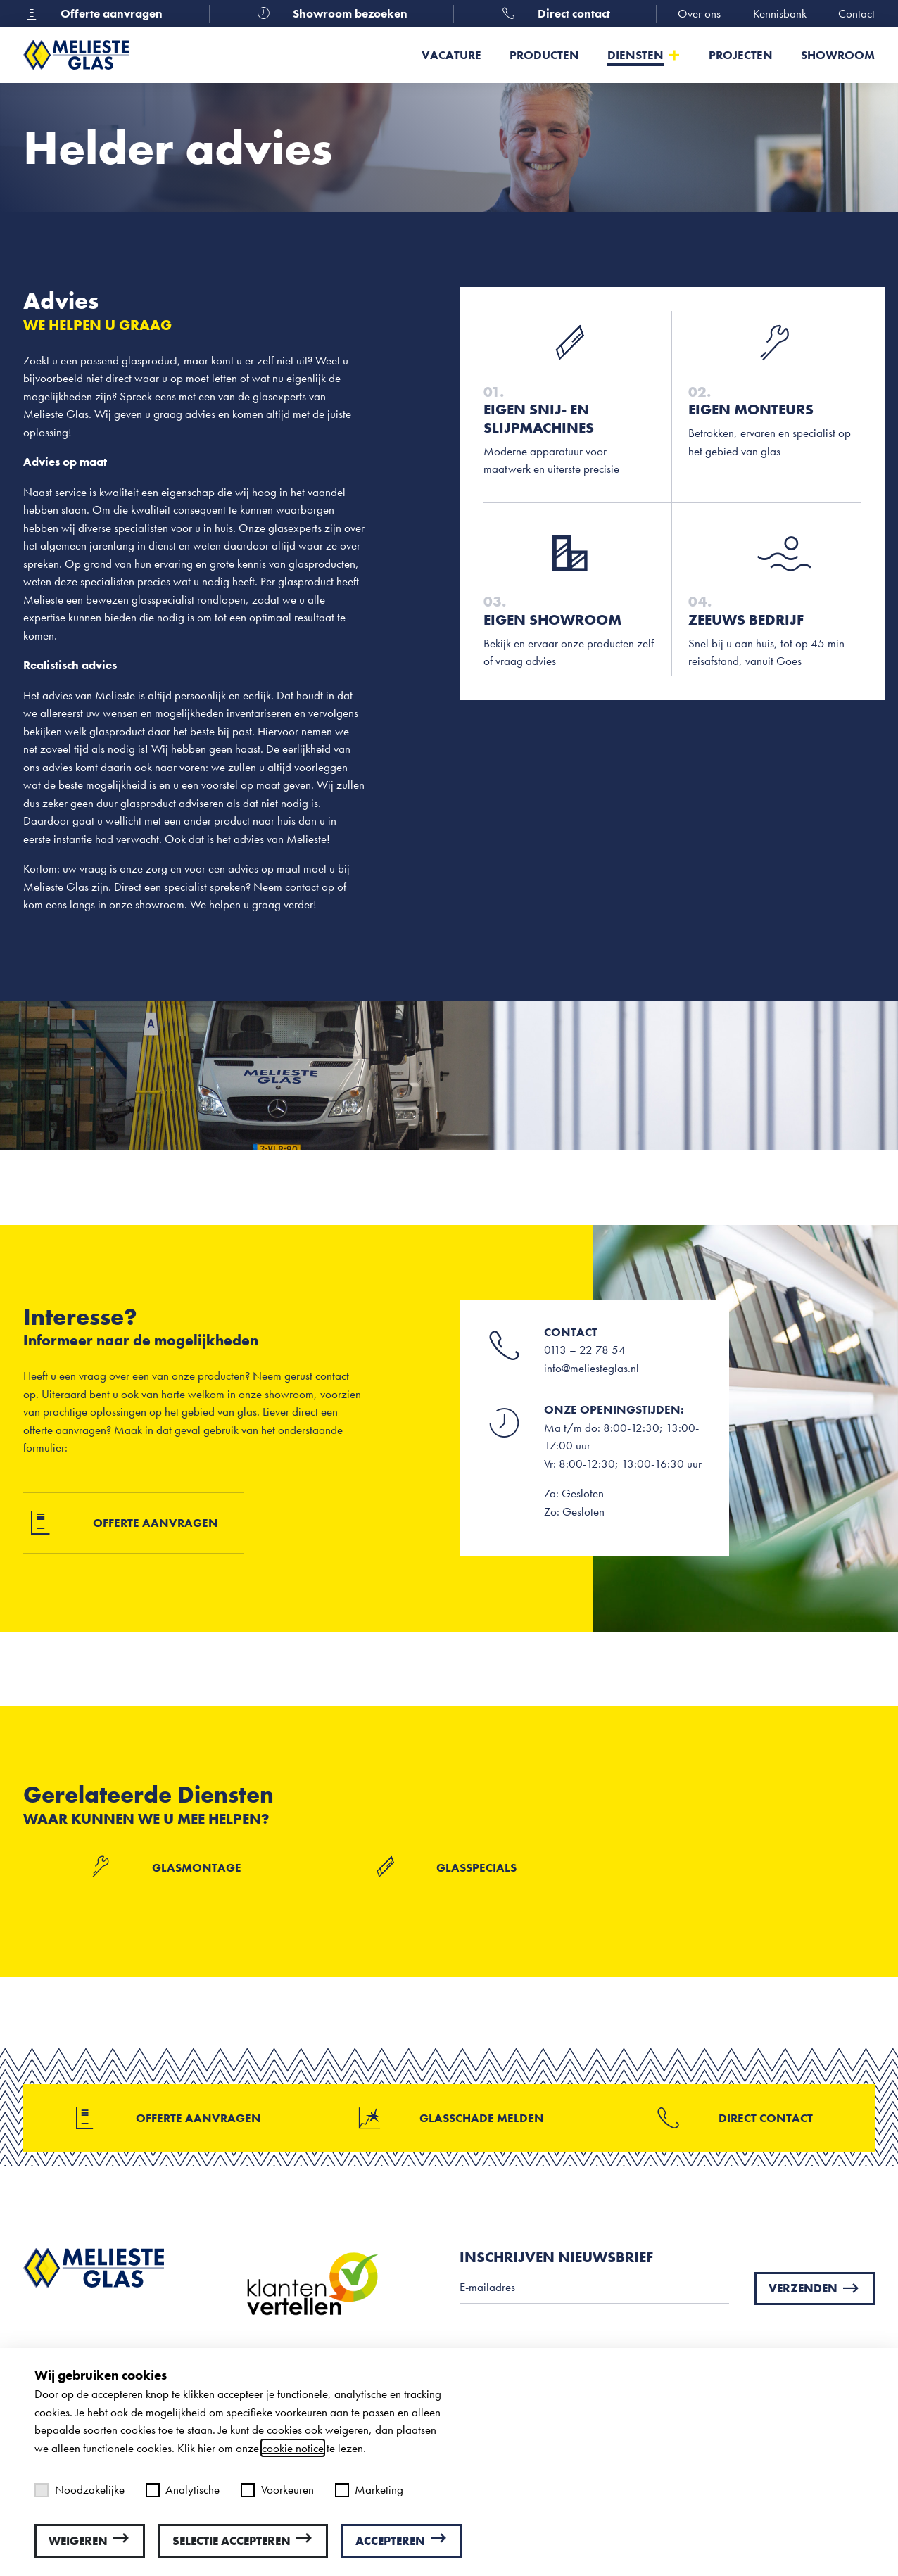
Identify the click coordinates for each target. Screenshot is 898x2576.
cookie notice (293, 2448)
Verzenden (815, 2288)
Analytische (183, 2489)
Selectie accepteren (243, 2540)
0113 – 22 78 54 (585, 1349)
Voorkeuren (277, 2489)
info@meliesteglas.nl (591, 1368)
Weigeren (90, 2540)
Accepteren (401, 2540)
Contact (856, 13)
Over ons (699, 13)
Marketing (369, 2489)
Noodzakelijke (79, 2489)
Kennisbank (780, 13)
